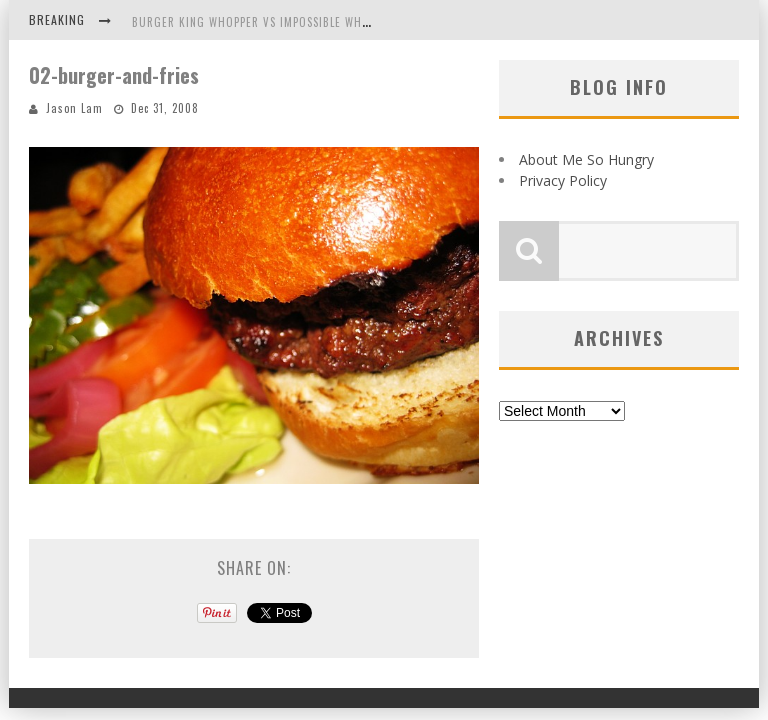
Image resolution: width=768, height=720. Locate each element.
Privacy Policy (563, 180)
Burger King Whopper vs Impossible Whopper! (265, 22)
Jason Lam (74, 108)
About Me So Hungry (586, 159)
